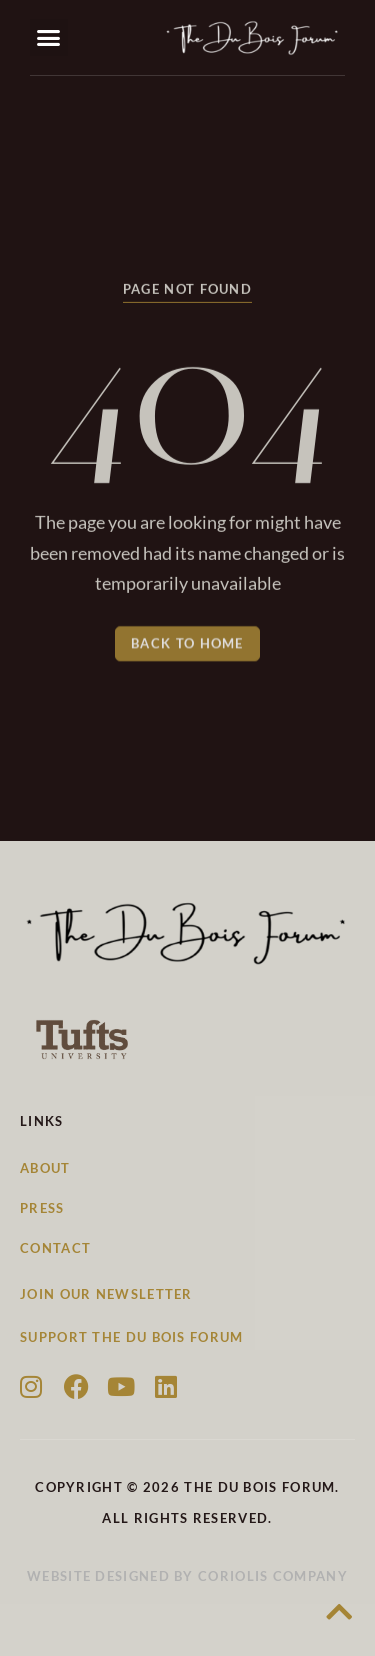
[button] (49, 38)
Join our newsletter (106, 1294)
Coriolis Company (273, 1576)
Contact (55, 1248)
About (45, 1168)
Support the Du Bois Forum (132, 1337)
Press (42, 1208)
